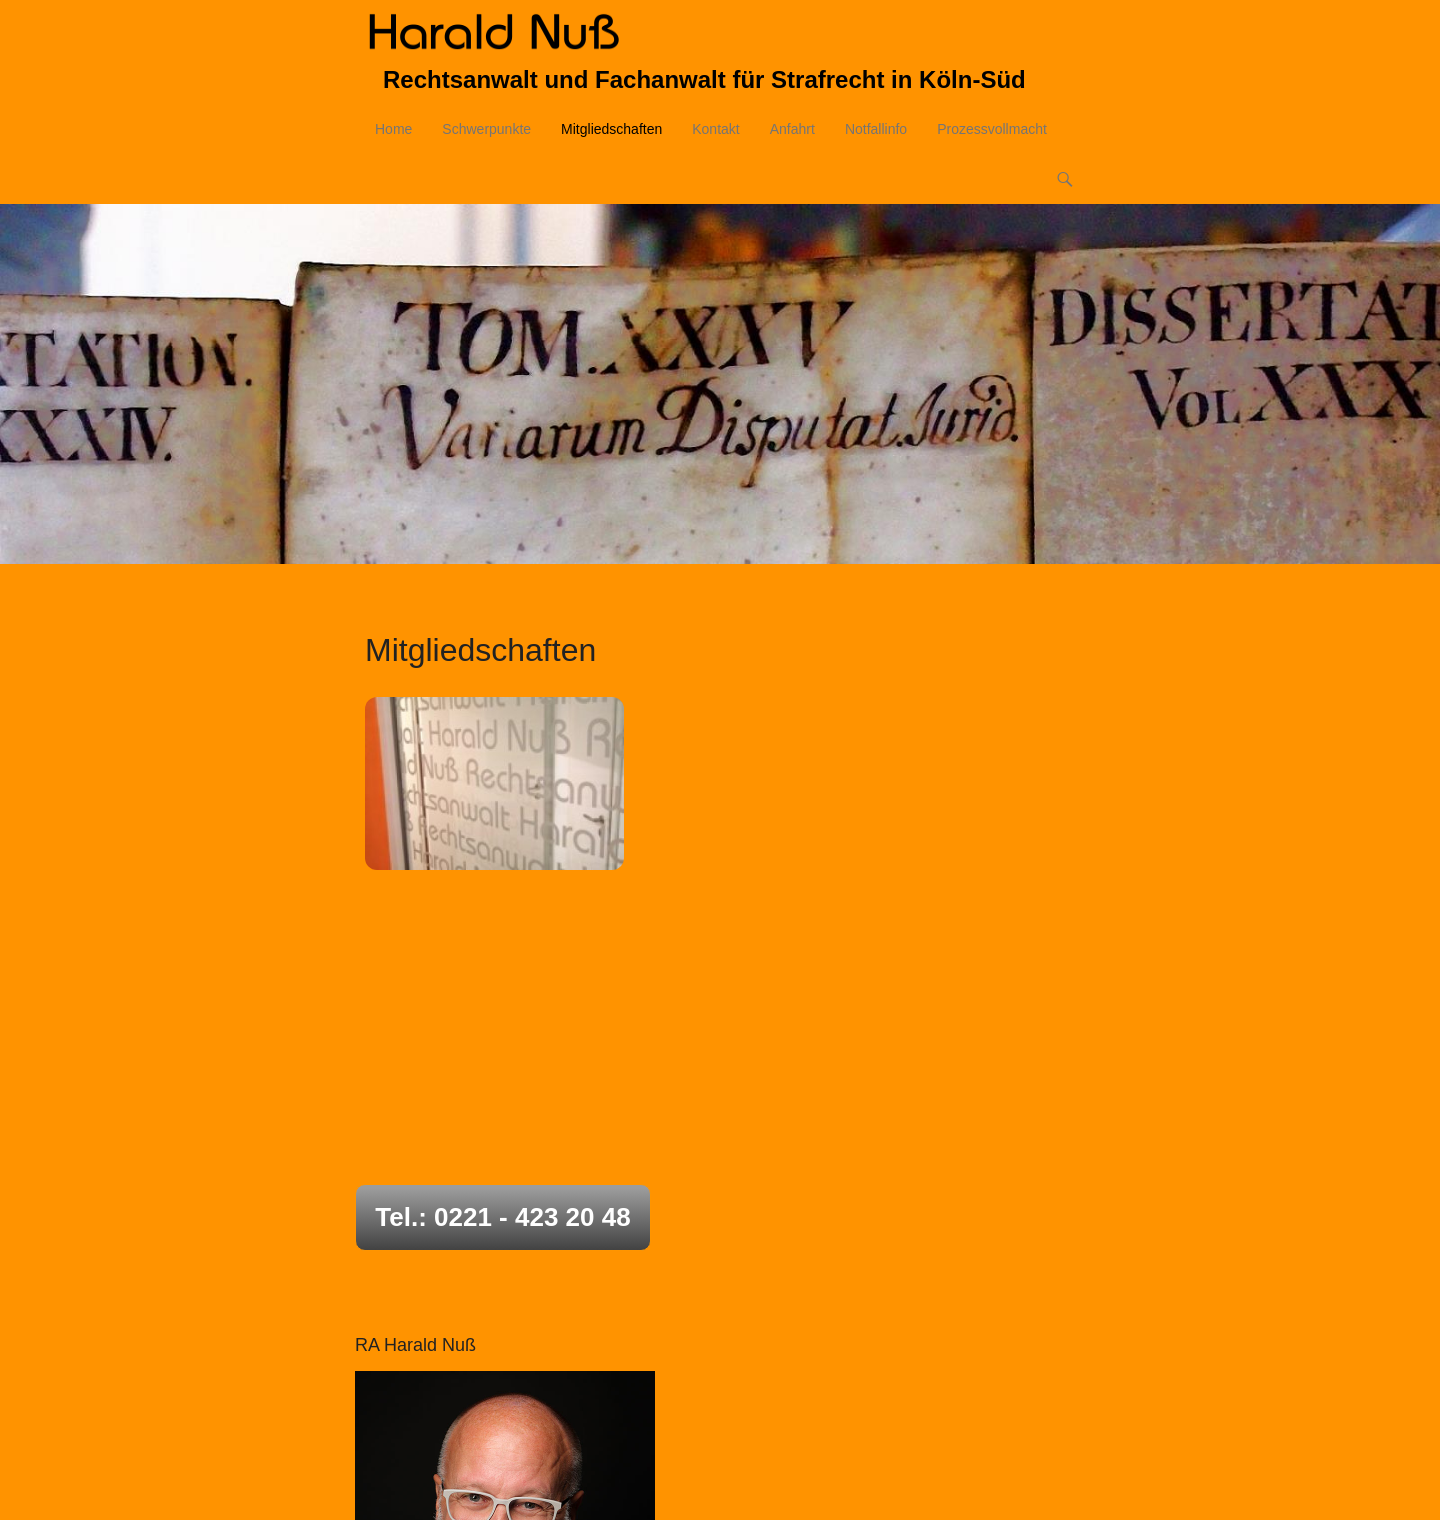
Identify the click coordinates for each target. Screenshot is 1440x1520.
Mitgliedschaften (611, 132)
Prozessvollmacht (992, 132)
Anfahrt (792, 132)
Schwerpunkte (486, 132)
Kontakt (715, 132)
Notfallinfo (876, 132)
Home (393, 132)
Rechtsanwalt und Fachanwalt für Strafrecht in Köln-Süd (704, 83)
